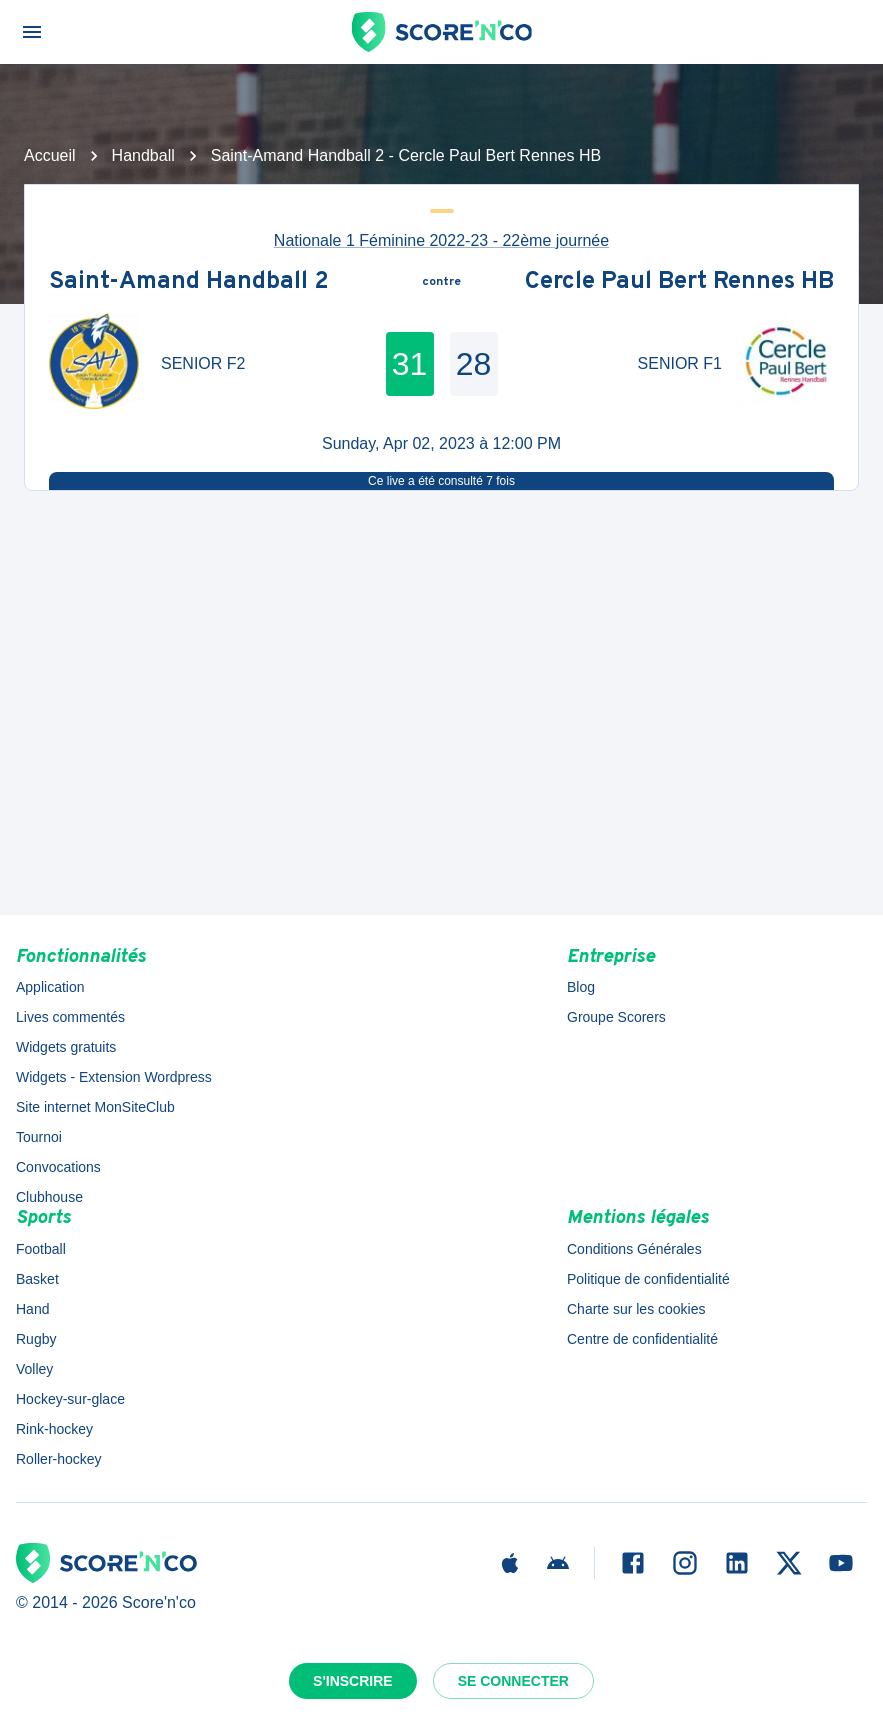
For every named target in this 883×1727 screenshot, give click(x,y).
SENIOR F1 (680, 363)
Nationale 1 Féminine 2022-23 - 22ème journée (441, 240)
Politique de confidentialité (648, 1279)
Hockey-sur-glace (70, 1399)
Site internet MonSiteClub (95, 1107)
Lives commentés (70, 1017)
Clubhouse (49, 1197)
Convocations (58, 1167)
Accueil (50, 155)
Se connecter (513, 1681)
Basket (37, 1279)
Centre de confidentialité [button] (642, 1339)
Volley (34, 1369)
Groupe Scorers (616, 1017)
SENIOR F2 (203, 363)
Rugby (36, 1339)
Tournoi (39, 1137)
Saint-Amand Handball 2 (189, 283)
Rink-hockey (54, 1429)
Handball (143, 155)
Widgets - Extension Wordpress (114, 1077)
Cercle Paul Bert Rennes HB (679, 283)
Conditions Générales (634, 1249)
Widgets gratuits (66, 1047)
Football (41, 1249)
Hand (32, 1309)
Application (50, 987)
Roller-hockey (59, 1459)
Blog (581, 987)
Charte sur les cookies (636, 1309)
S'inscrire (353, 1681)
